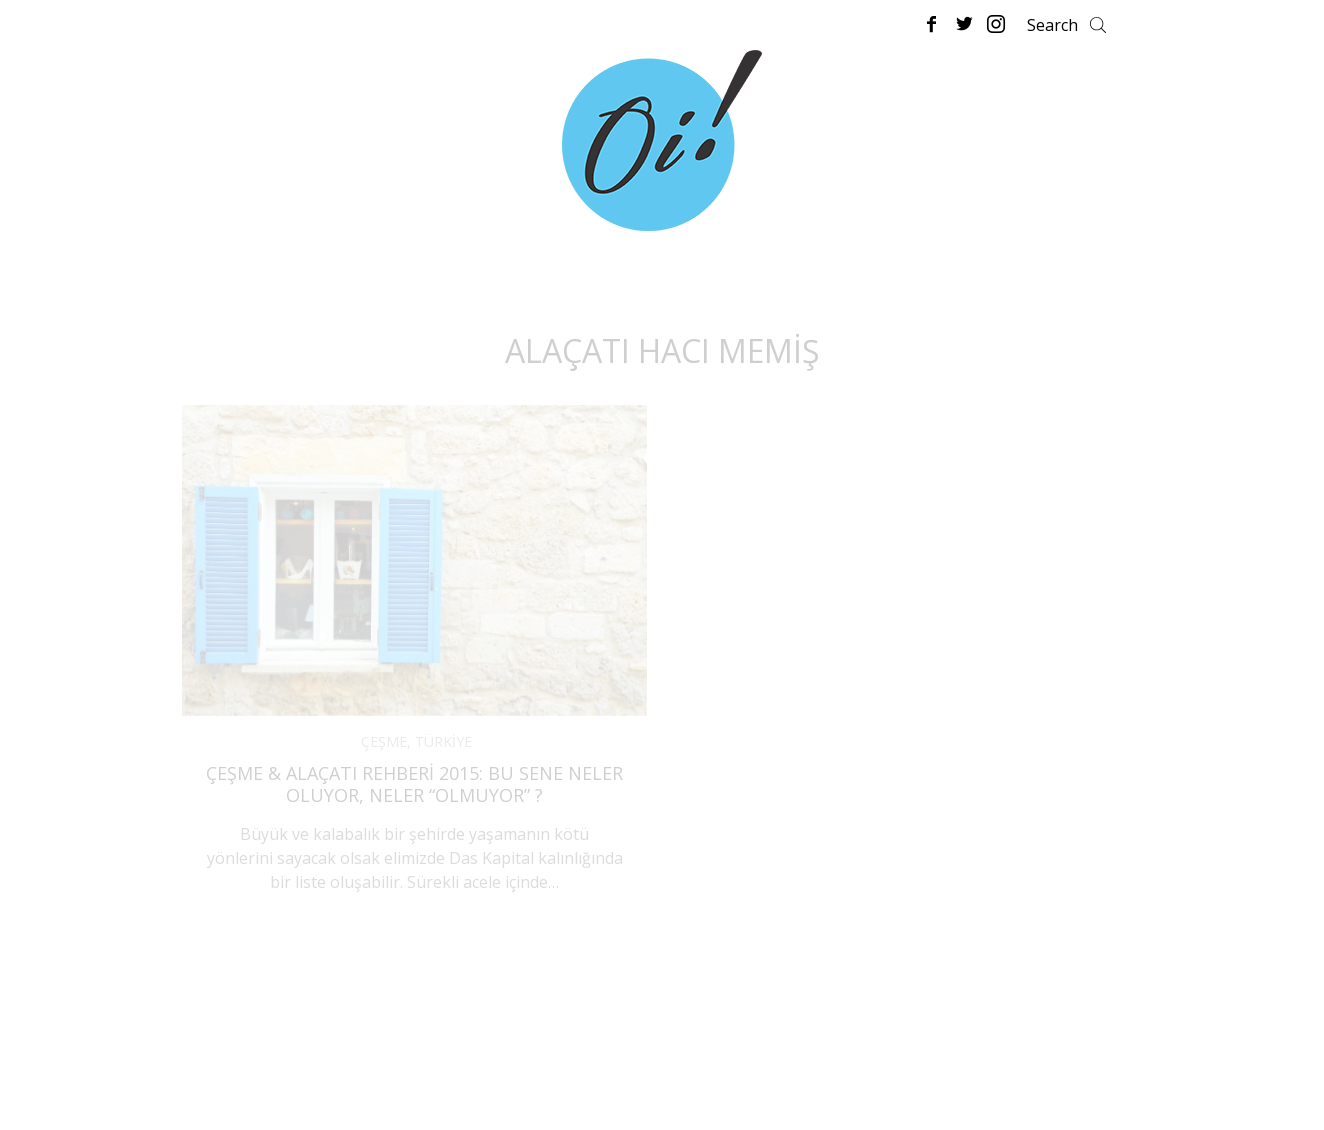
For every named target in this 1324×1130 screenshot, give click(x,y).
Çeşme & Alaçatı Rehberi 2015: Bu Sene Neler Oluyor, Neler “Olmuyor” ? (414, 784)
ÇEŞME (384, 741)
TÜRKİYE (443, 741)
